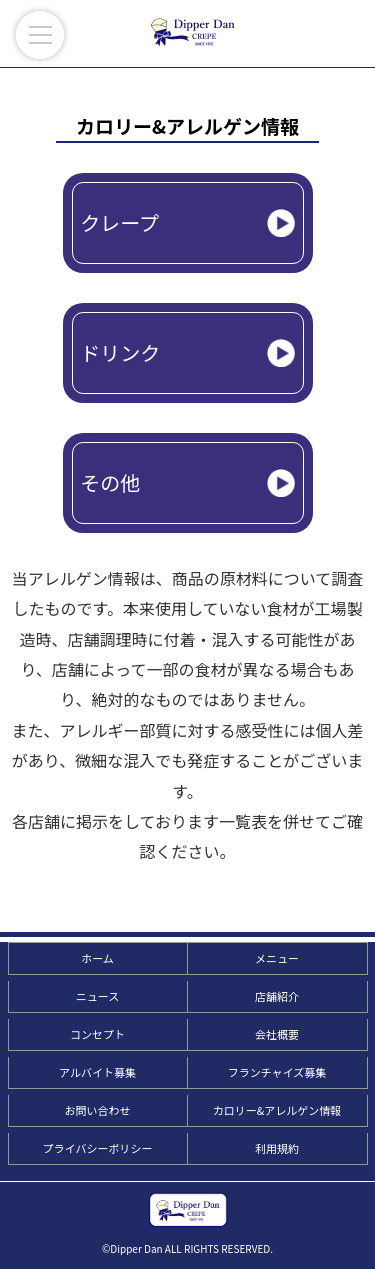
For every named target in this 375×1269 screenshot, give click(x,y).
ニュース (97, 996)
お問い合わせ (98, 1110)
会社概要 (277, 1034)
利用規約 (277, 1148)
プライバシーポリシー (98, 1148)
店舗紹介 (277, 996)
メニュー (277, 958)
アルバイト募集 (97, 1072)
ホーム (97, 958)
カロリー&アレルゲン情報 (277, 1110)
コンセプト (97, 1034)
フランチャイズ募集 (277, 1072)
